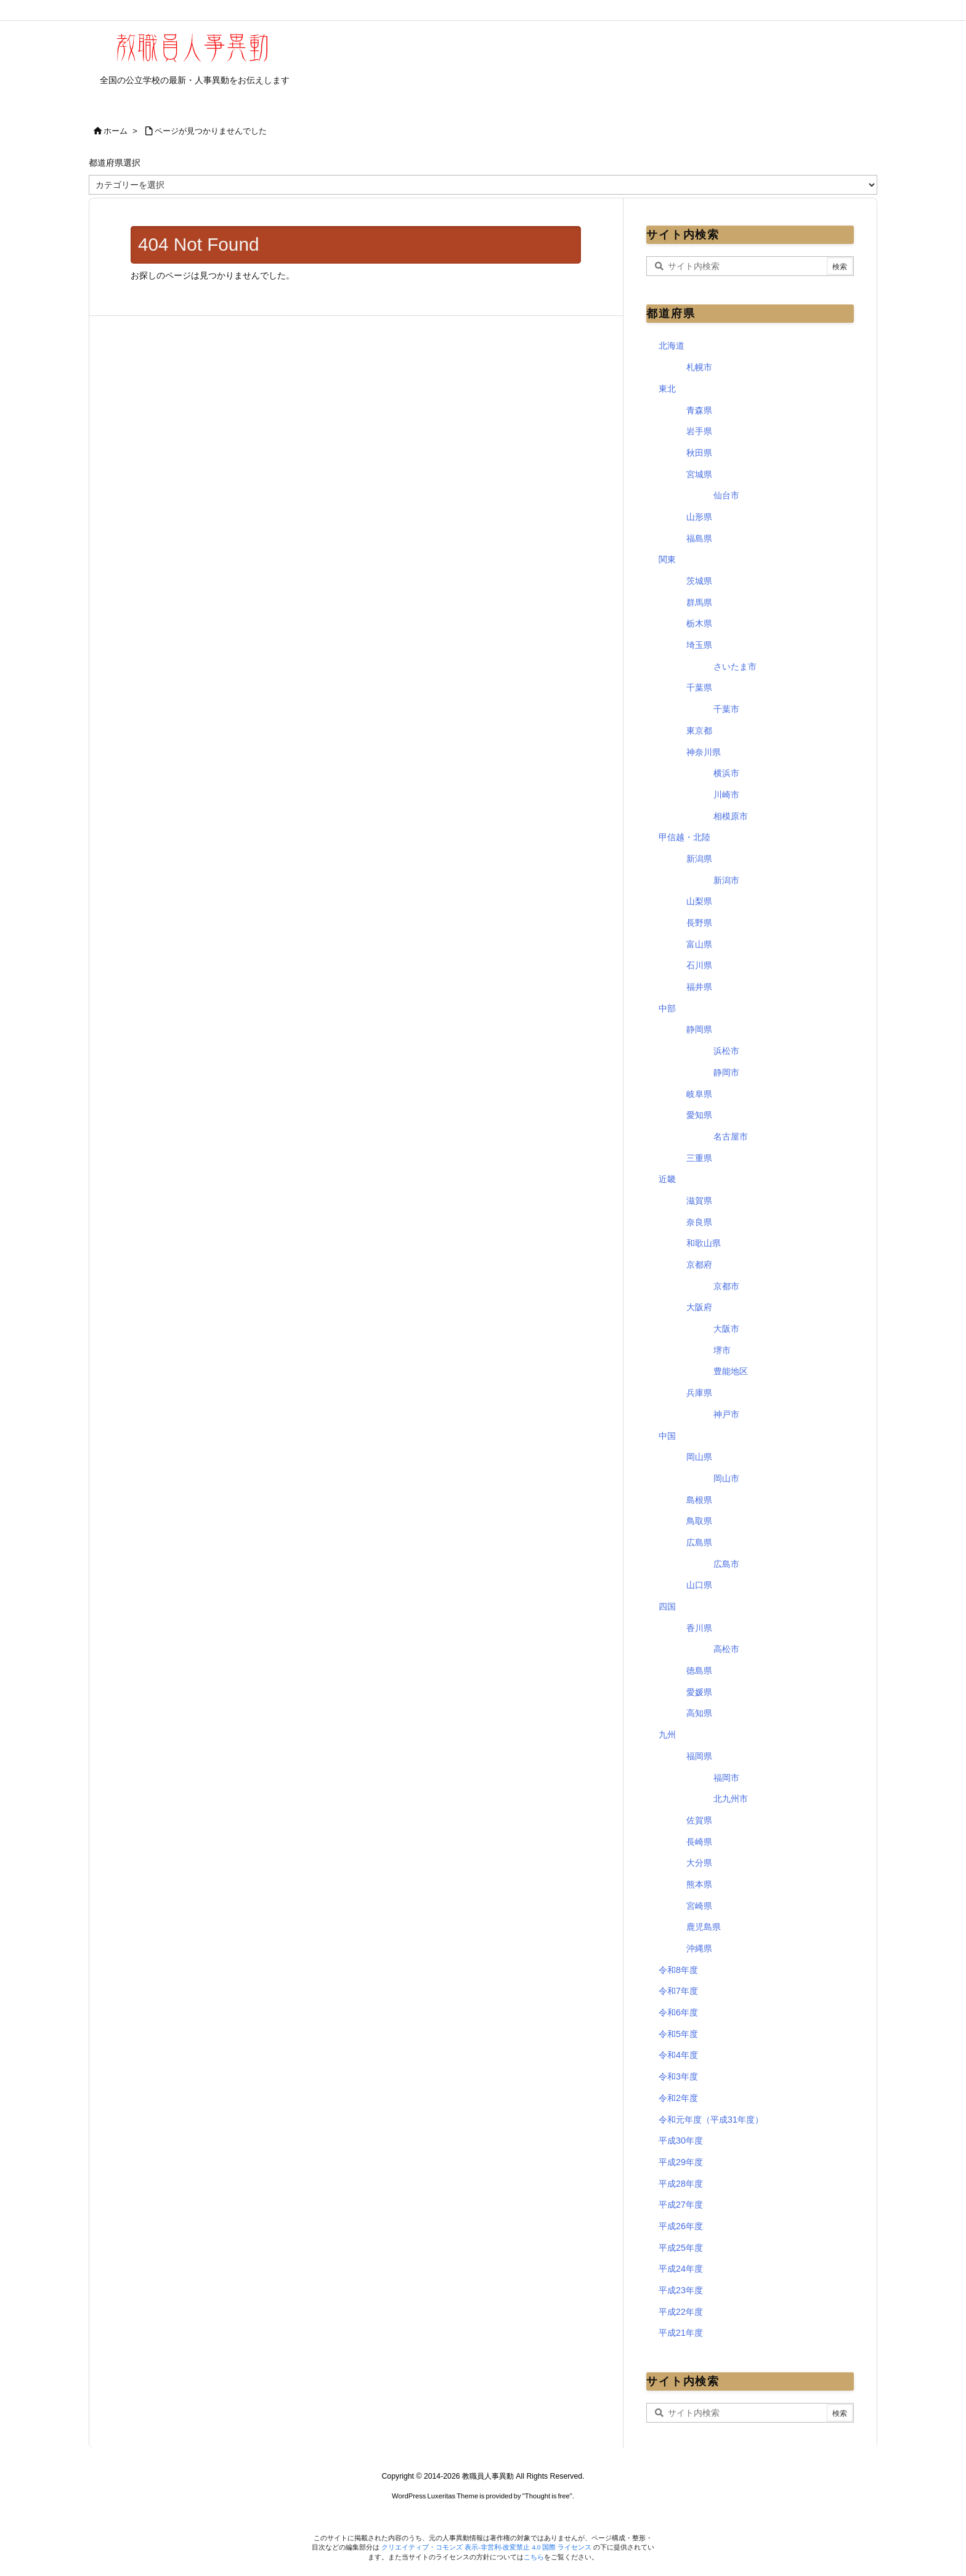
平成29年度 (681, 2162)
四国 (667, 1606)
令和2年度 (678, 2098)
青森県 (699, 410)
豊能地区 (730, 1371)
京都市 (726, 1286)
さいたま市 (735, 666)
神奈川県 (703, 752)
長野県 (699, 923)
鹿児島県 (703, 1927)
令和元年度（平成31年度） (711, 2119)
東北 (667, 389)
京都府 (699, 1265)
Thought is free (547, 2496)
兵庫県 (699, 1393)
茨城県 (699, 581)
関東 (667, 559)
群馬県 (699, 602)
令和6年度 (678, 2012)
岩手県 (699, 431)
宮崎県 (699, 1906)
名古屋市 (730, 1136)
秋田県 (699, 453)
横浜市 (726, 773)
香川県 (699, 1628)
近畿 (667, 1179)
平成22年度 (681, 2312)
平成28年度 (681, 2184)
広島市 (726, 1564)
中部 (667, 1008)
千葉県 (699, 687)
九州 (667, 1735)
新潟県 (699, 859)
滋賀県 (699, 1200)
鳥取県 (699, 1521)
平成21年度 (681, 2333)
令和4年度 (678, 2055)
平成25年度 (681, 2248)
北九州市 (730, 1799)
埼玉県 (699, 645)
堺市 (722, 1350)
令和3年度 (678, 2076)
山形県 (699, 517)
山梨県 (699, 901)
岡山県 (699, 1457)
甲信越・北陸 (684, 837)
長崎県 (699, 1842)
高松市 (726, 1649)
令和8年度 (678, 1970)
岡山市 (726, 1478)
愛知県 (699, 1115)
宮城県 (699, 474)
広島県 (699, 1542)
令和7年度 (678, 1991)
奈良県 (699, 1222)
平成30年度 (681, 2140)
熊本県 (699, 1884)
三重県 (699, 1158)
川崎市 (726, 795)
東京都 (699, 730)
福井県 (699, 987)
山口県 (699, 1585)
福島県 (699, 538)
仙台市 (726, 495)
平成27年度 (681, 2204)
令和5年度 (678, 2034)
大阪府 (699, 1307)
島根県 (699, 1500)
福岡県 (699, 1756)
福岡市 (726, 1778)
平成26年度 (681, 2226)
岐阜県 (699, 1094)
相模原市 (730, 816)
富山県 (699, 944)
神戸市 (726, 1414)
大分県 (699, 1863)
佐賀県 (699, 1820)
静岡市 (726, 1072)
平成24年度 (681, 2269)
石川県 (699, 965)
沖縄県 (699, 1948)
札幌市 (699, 367)
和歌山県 (703, 1243)
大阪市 (726, 1329)
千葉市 (726, 709)
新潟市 (726, 880)
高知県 (699, 1713)
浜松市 (726, 1051)
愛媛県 (699, 1692)
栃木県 (699, 623)
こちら (534, 2557)
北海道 (671, 345)
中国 (667, 1436)
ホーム (116, 131)
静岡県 (699, 1029)
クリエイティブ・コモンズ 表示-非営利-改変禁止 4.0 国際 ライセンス (487, 2547)
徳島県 (699, 1670)
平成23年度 (681, 2290)
